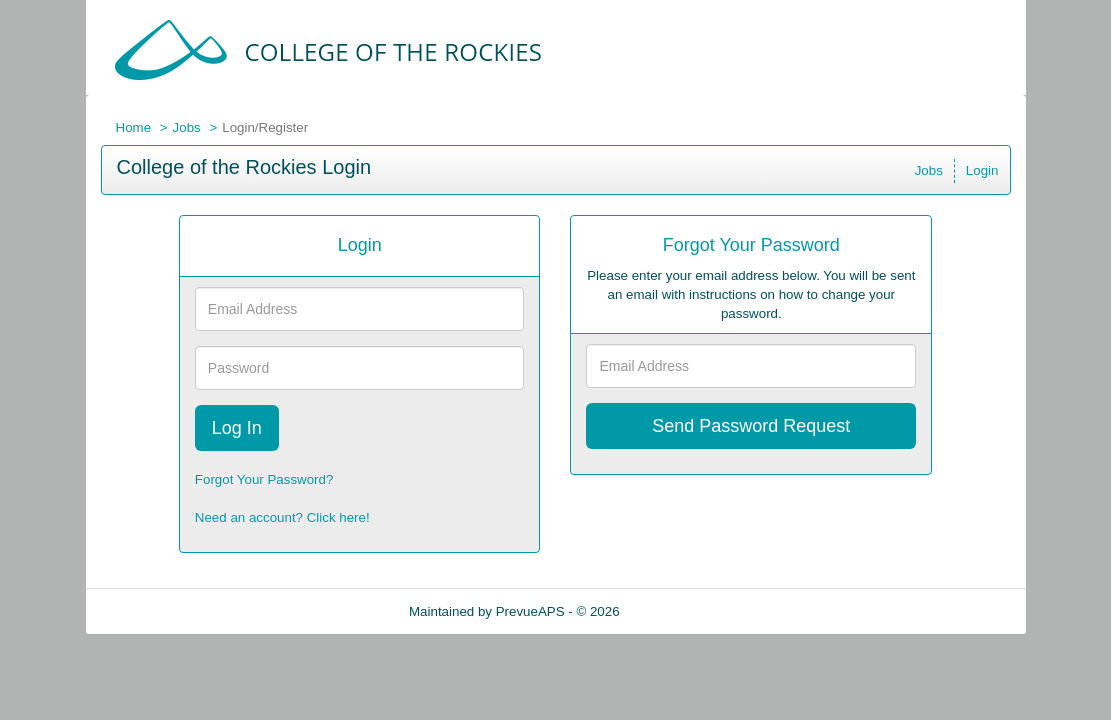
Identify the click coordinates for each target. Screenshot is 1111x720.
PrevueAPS (530, 611)
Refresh (678, 611)
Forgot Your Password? (264, 479)
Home (134, 127)
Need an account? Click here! (282, 517)
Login (982, 170)
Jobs (187, 127)
